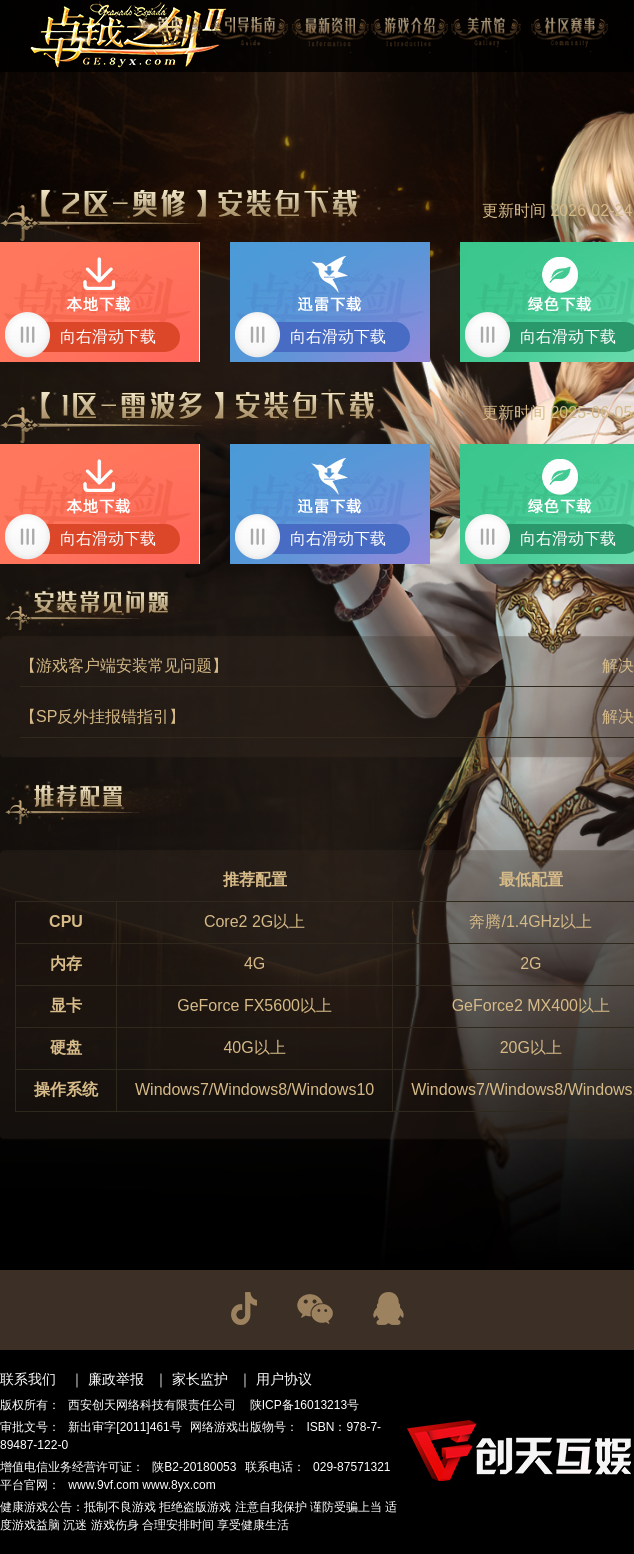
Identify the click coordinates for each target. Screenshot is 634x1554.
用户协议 (284, 1379)
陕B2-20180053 (194, 1467)
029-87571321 (351, 1467)
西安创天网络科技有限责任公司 (152, 1405)
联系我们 (28, 1379)
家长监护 (200, 1379)
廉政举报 (116, 1379)
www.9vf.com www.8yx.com (141, 1485)
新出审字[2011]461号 (124, 1427)
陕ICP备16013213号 (304, 1405)
